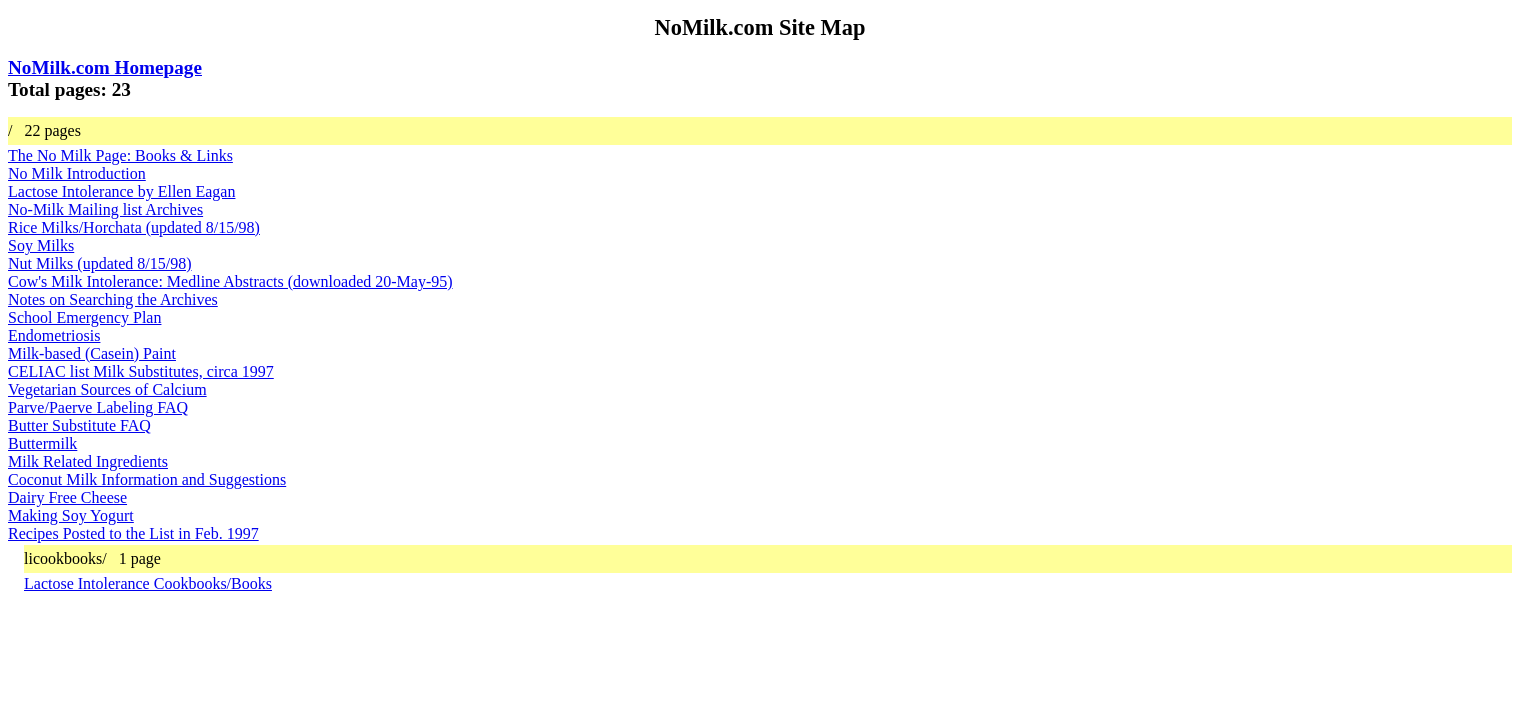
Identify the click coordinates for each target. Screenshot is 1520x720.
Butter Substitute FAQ (79, 425)
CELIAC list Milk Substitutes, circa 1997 (141, 371)
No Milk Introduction (77, 173)
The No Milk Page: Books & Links (120, 155)
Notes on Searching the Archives (113, 299)
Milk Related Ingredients (88, 461)
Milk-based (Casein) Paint (92, 353)
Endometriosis (54, 335)
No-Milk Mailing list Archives (105, 209)
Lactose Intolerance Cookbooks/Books (148, 583)
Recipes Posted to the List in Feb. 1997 (133, 533)
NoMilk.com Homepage (105, 67)
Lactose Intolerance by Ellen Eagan (121, 191)
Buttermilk (42, 443)
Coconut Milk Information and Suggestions (147, 479)
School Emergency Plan (84, 317)
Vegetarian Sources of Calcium (107, 389)
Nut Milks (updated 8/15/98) (100, 263)
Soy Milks (41, 245)
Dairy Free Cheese (67, 497)
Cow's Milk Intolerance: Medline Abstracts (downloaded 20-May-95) (230, 281)
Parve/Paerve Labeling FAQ (98, 407)
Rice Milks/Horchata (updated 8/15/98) (134, 227)
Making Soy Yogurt (71, 515)
